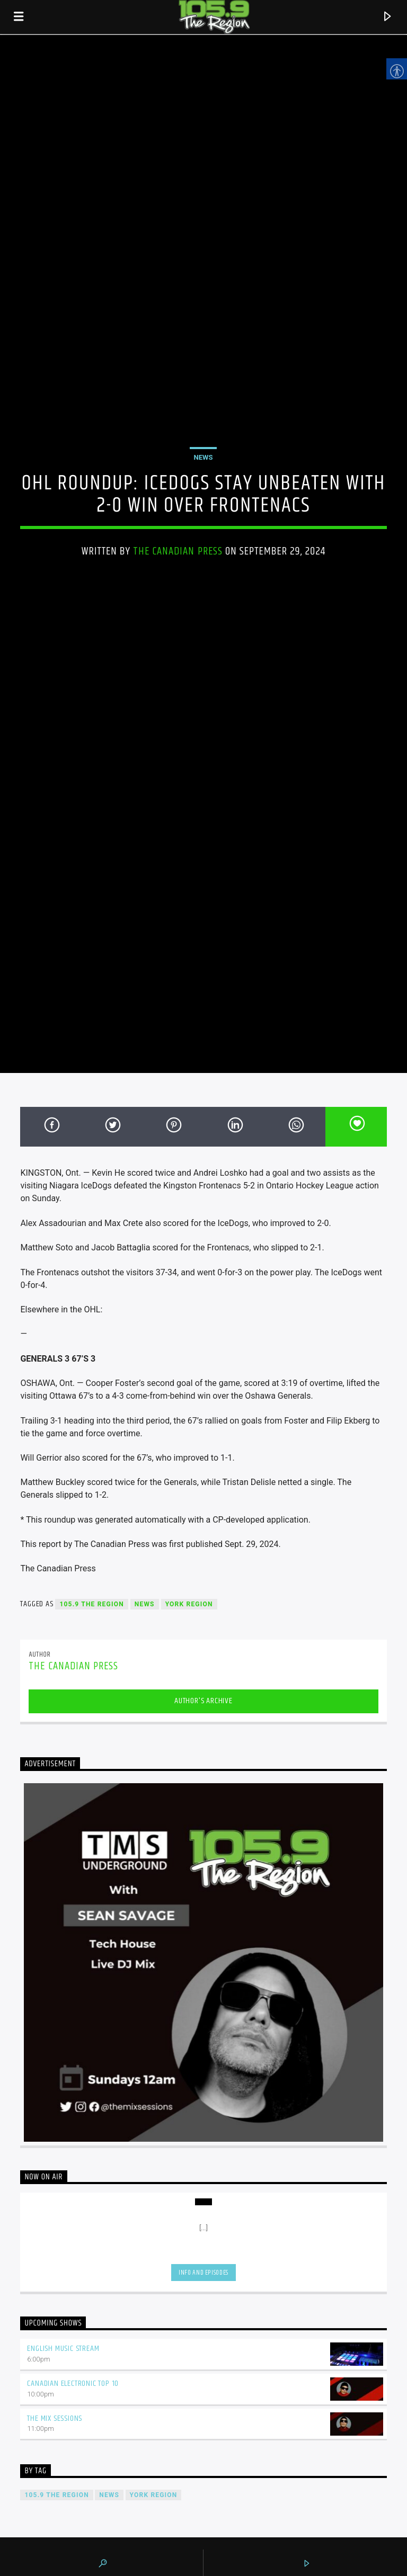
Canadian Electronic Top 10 (73, 2383)
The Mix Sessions (54, 2418)
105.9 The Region (91, 1604)
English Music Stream (63, 2348)
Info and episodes (203, 2272)
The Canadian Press (178, 551)
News (203, 457)
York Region (189, 1604)
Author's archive (203, 1700)
